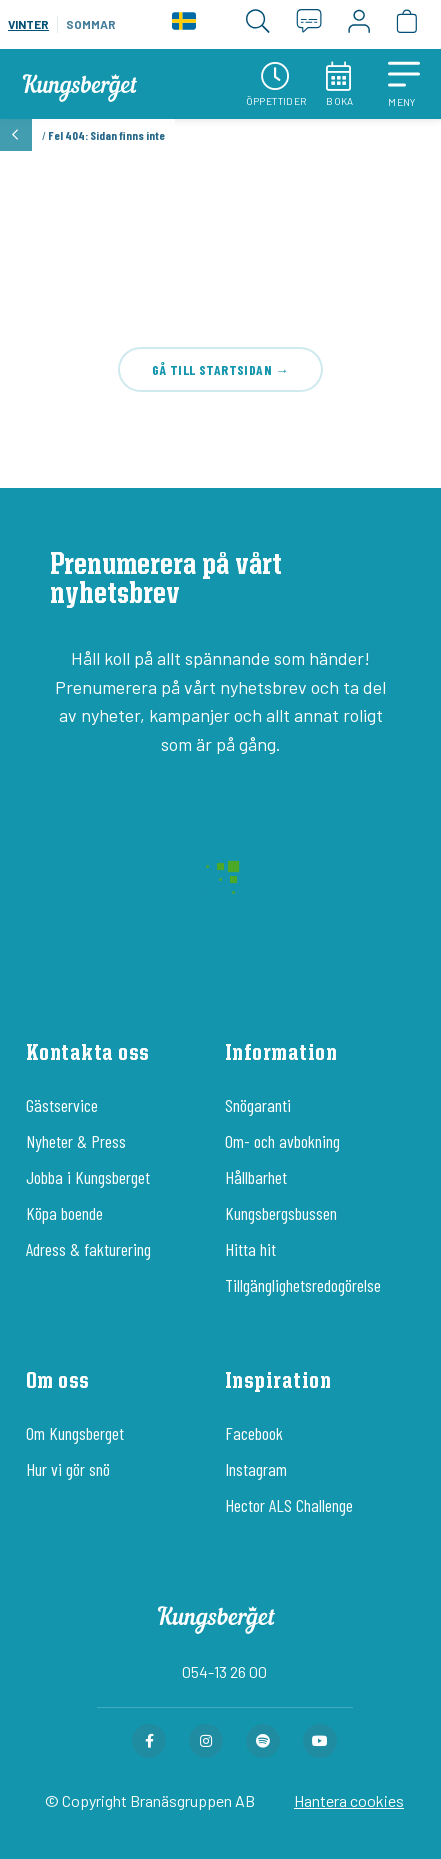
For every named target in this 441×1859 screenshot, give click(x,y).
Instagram (256, 1469)
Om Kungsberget (75, 1433)
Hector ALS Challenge (289, 1505)
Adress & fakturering (88, 1249)
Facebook (254, 1433)
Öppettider (276, 84)
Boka (340, 84)
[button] (404, 84)
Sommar (91, 24)
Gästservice (62, 1105)
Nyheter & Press (76, 1141)
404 (220, 244)
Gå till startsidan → (221, 369)
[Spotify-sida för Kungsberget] (263, 1741)
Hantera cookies (349, 1800)
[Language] (184, 24)
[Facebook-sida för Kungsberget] (149, 1741)
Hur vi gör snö (68, 1469)
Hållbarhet (256, 1177)
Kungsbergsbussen (281, 1213)
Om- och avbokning (282, 1141)
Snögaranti (258, 1105)
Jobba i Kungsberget (88, 1177)
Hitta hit (250, 1249)
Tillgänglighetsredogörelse (303, 1285)
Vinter (28, 24)
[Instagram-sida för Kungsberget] (206, 1741)
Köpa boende (64, 1213)
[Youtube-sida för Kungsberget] (320, 1741)
